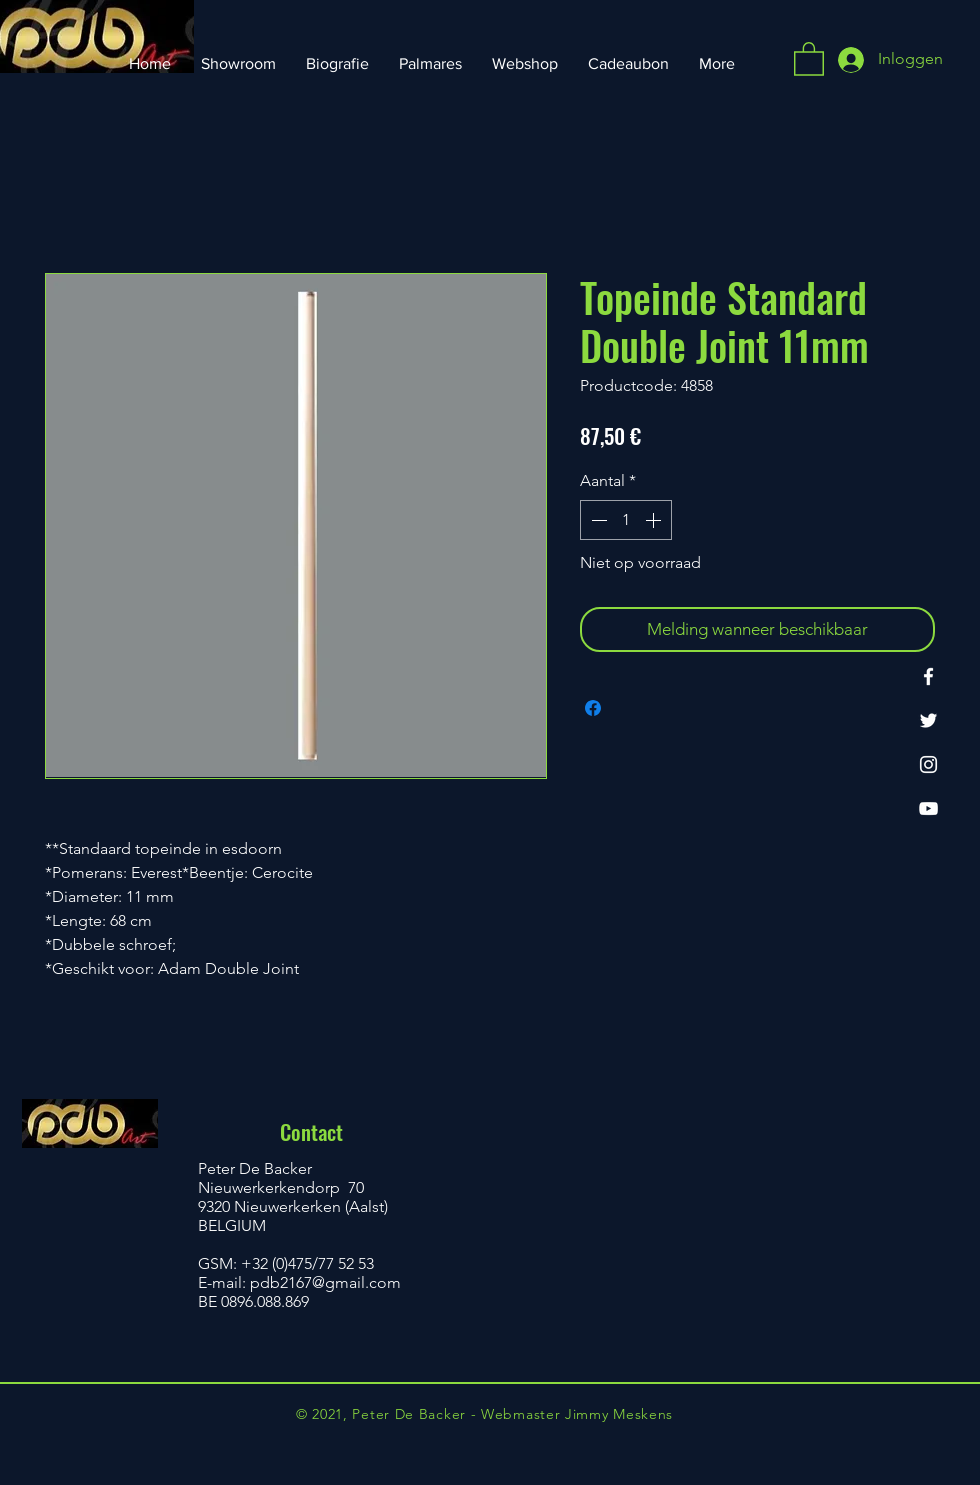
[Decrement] (597, 520)
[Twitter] (928, 720)
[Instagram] (928, 764)
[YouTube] (928, 808)
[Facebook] (928, 676)
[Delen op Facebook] (593, 708)
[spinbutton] (626, 520)
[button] (809, 58)
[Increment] (655, 520)
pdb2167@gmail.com (325, 1282)
